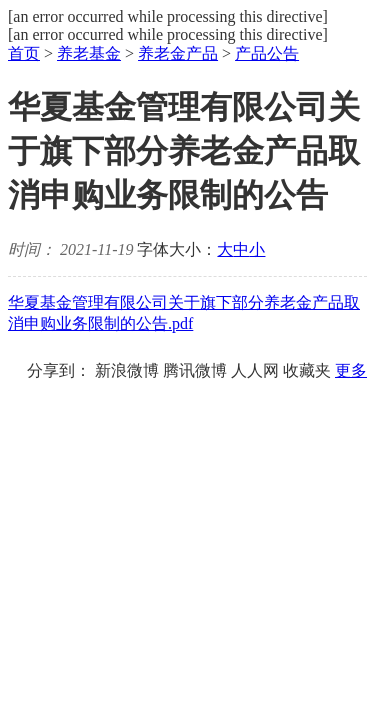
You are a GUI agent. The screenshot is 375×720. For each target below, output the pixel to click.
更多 (351, 370)
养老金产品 (178, 53)
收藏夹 (307, 370)
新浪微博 (127, 370)
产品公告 (267, 53)
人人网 (255, 370)
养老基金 (89, 53)
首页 (24, 53)
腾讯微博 (195, 370)
